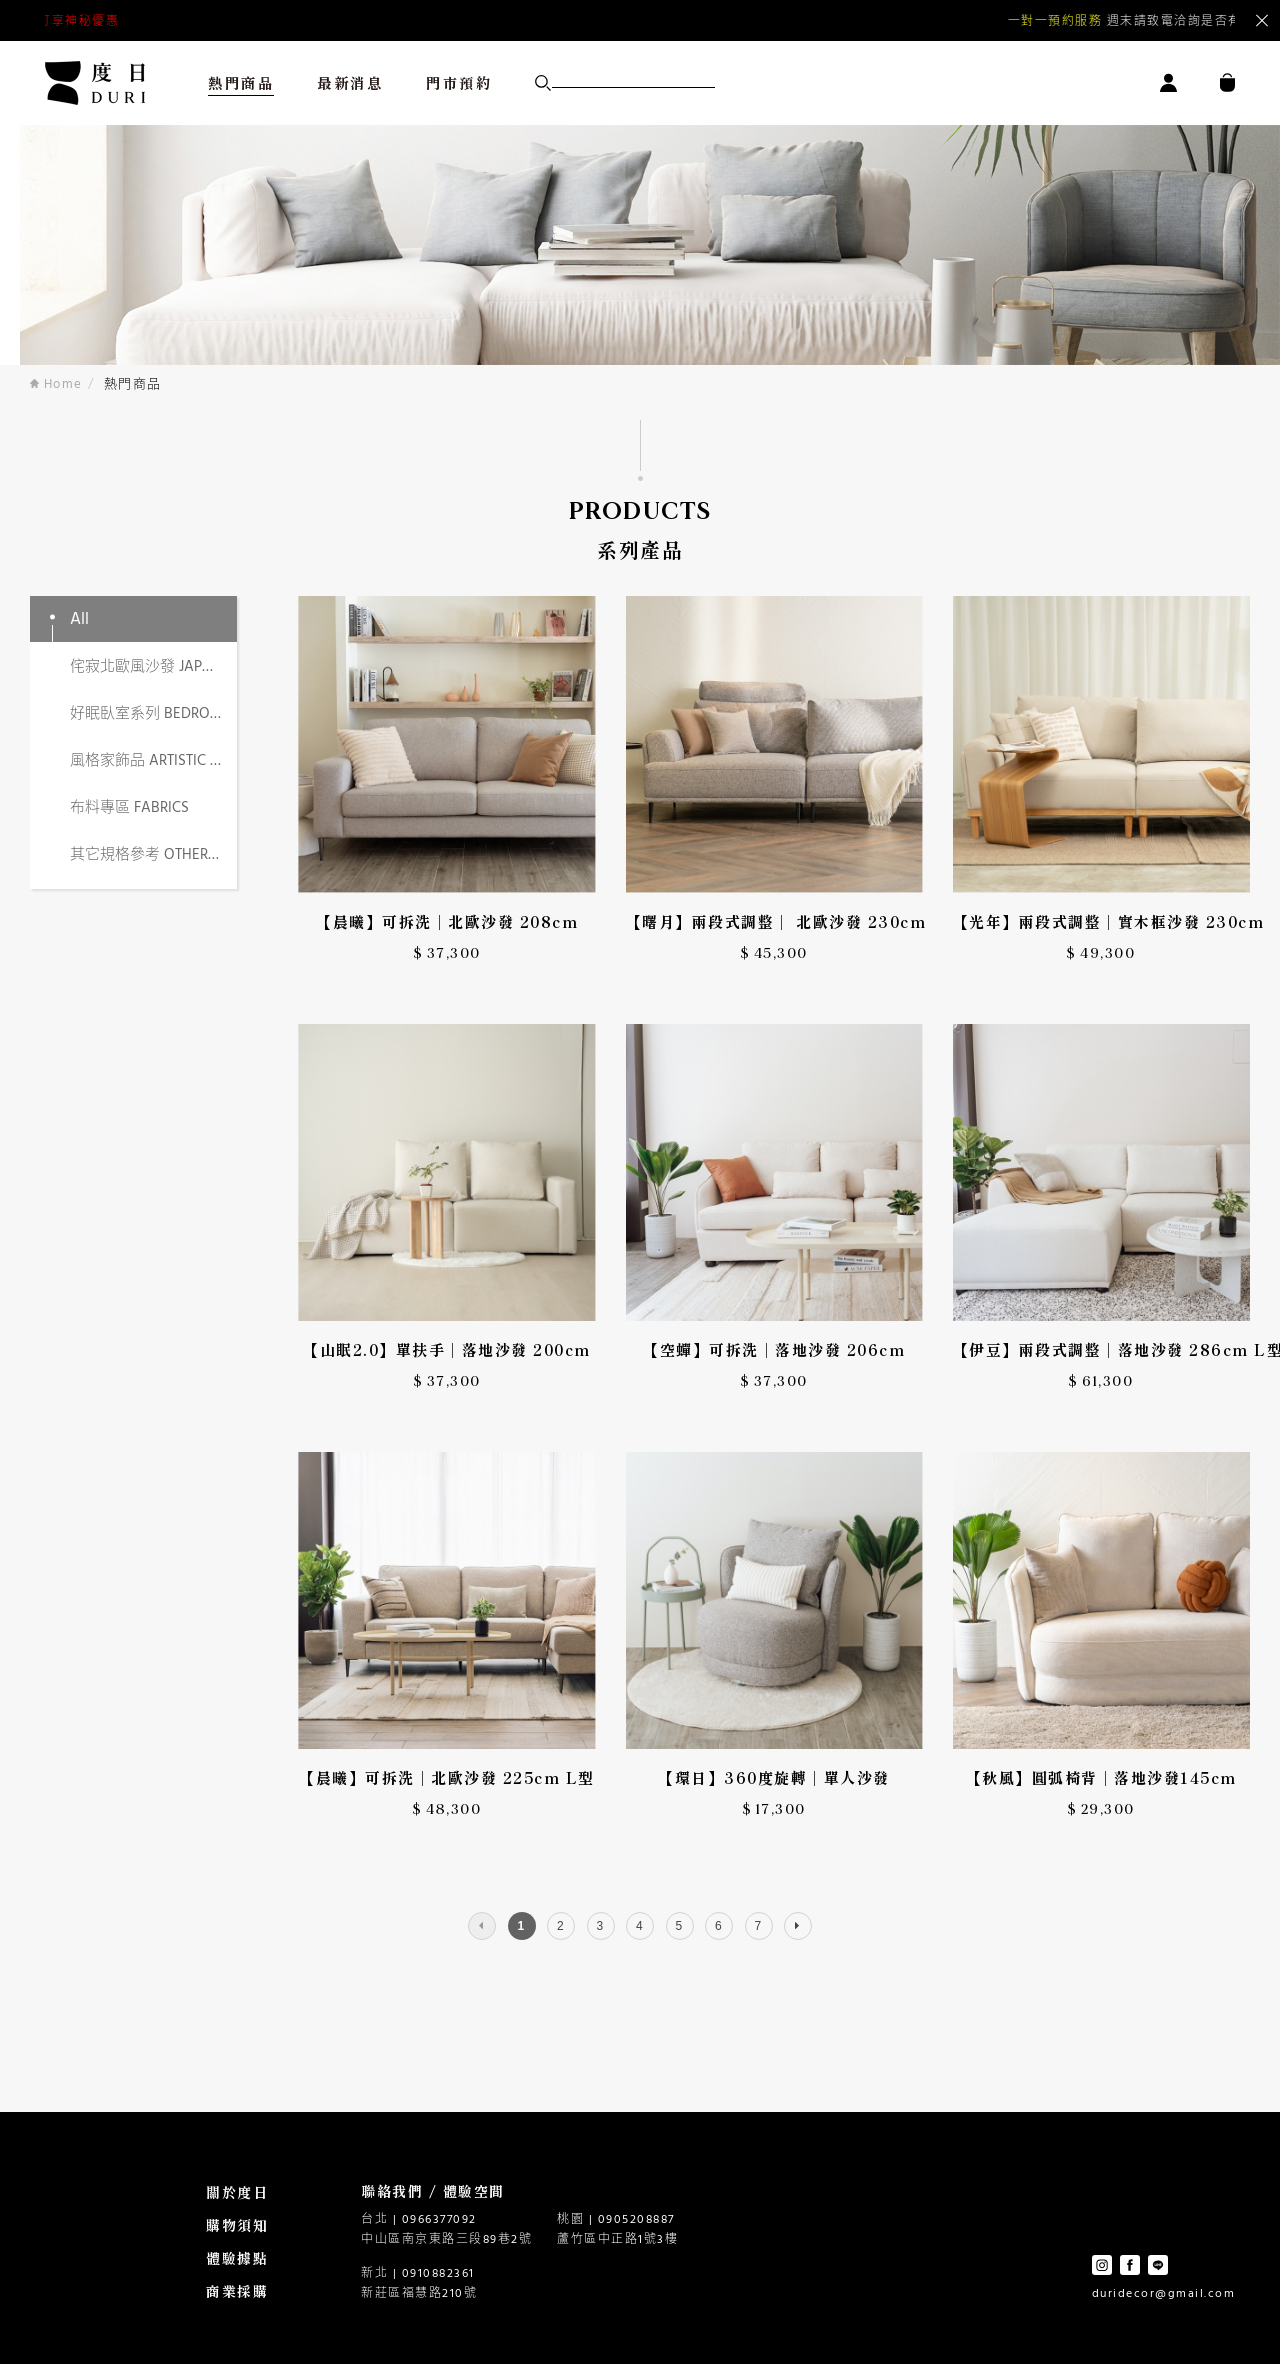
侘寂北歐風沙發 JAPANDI (153, 667)
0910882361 (438, 2274)
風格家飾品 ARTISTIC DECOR (153, 761)
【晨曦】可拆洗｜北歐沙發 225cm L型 (447, 1777)
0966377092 (439, 2220)
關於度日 (237, 2192)
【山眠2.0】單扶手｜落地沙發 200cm (447, 1349)
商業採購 (237, 2291)
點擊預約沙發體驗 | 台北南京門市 (198, 22)
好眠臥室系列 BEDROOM (152, 714)
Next (1170, 22)
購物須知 (237, 2225)
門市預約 (459, 82)
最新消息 (350, 82)
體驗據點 (237, 2258)
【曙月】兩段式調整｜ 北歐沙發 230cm (774, 921)
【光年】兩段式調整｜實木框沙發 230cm (1101, 921)
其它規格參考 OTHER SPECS (153, 855)
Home (56, 384)
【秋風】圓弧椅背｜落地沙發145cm (1101, 1777)
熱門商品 (241, 82)
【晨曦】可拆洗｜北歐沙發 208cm (447, 921)
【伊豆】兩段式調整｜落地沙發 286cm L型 (1101, 1349)
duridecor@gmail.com (1164, 2294)
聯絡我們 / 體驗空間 (433, 2191)
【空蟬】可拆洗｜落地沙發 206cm (774, 1349)
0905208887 (636, 2220)
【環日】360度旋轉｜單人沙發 (774, 1777)
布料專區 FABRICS (129, 808)
